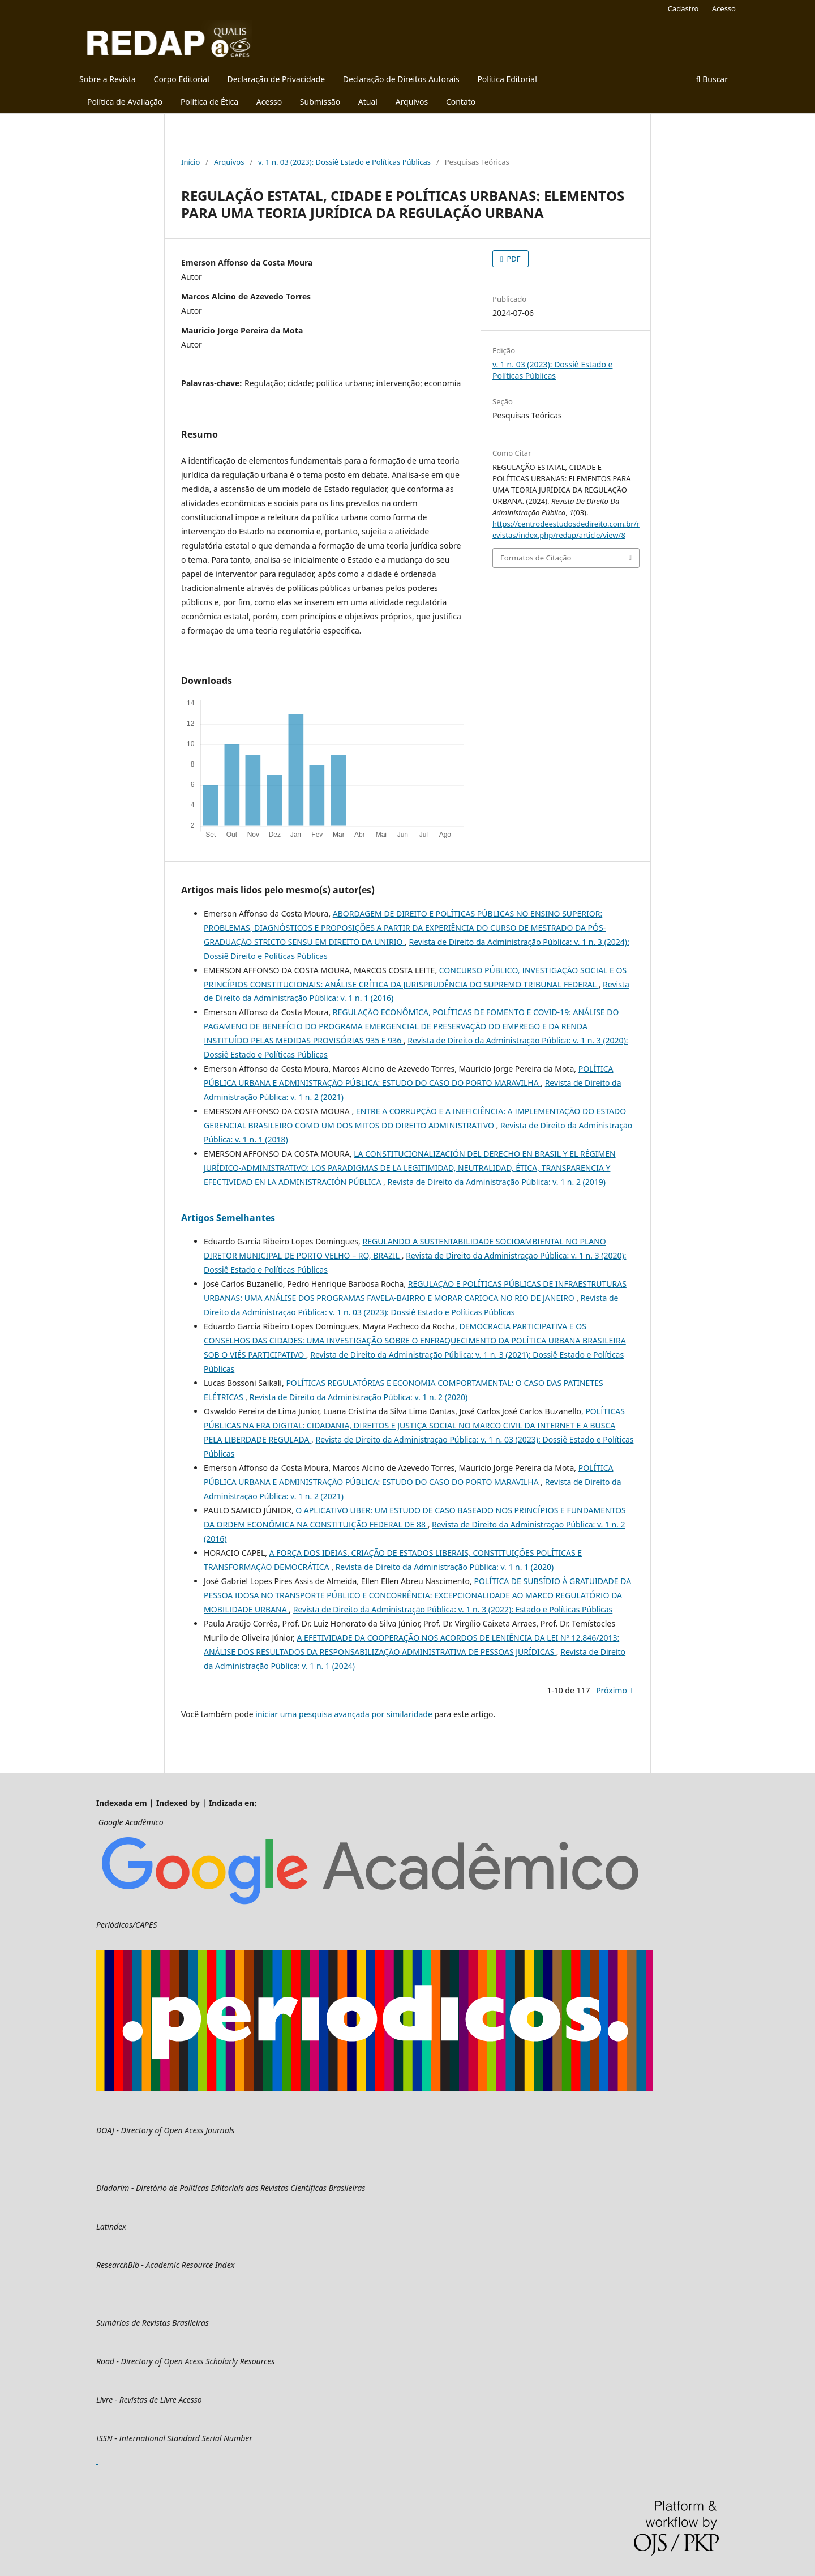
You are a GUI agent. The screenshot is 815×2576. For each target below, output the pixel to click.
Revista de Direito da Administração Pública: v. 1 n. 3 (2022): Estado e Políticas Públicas (453, 1609)
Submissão (320, 101)
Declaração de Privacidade (276, 79)
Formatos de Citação (535, 558)
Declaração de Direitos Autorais (401, 79)
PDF (513, 259)
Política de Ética (209, 101)
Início (190, 162)
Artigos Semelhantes (228, 1218)
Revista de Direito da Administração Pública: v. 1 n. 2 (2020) (359, 1397)
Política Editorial (507, 79)
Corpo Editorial (181, 79)
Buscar (712, 79)
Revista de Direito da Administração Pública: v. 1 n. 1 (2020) (445, 1566)
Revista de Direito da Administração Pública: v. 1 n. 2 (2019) (496, 1181)
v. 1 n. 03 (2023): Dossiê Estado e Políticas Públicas (344, 162)
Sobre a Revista (107, 79)
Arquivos (412, 101)
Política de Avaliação (124, 101)
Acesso (269, 101)
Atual (368, 101)
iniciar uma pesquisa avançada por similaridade (343, 1714)
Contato (460, 101)
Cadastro (683, 8)
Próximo (611, 1690)
